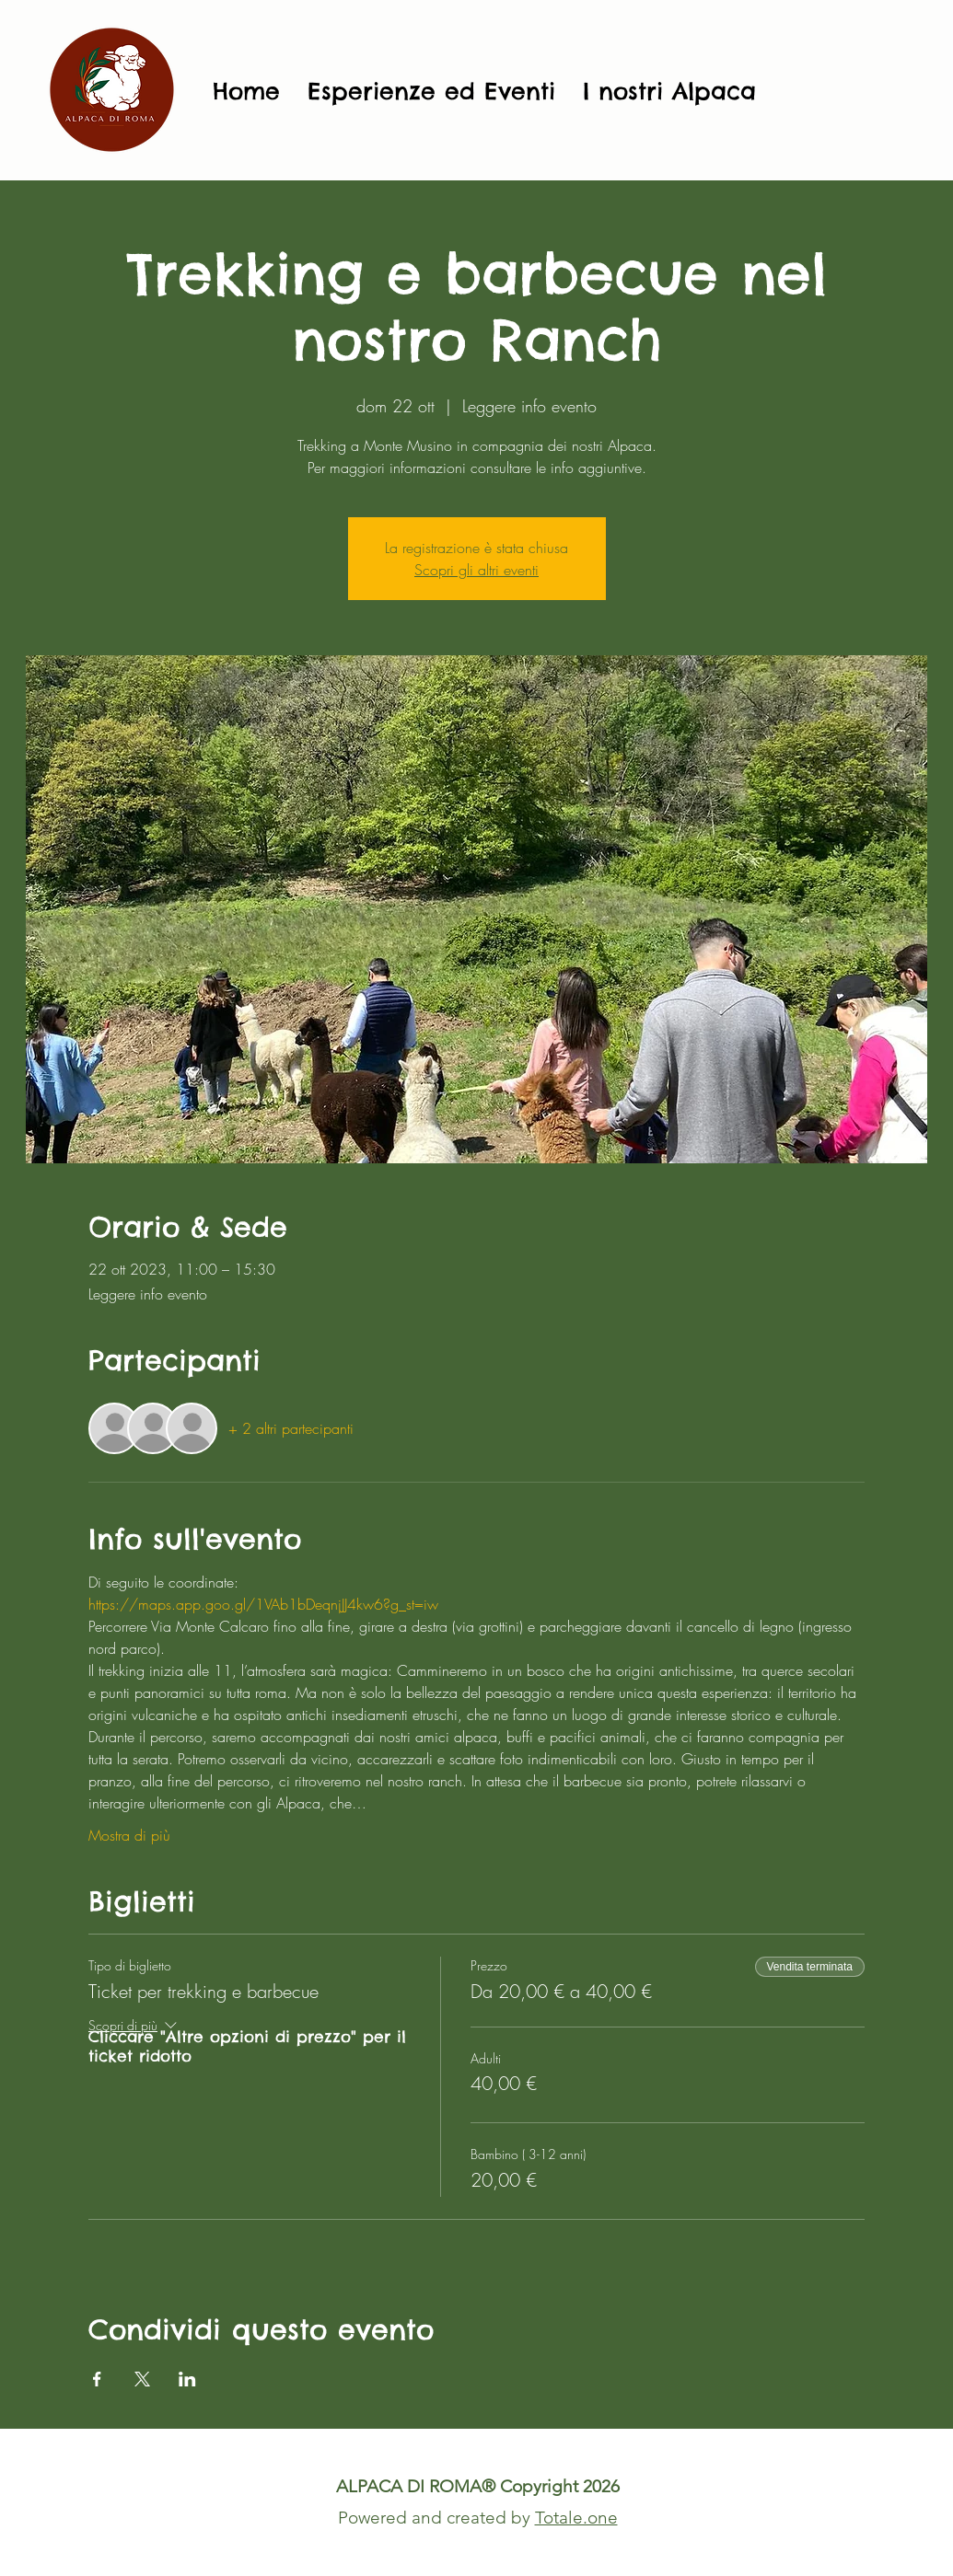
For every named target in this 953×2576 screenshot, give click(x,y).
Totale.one (576, 2517)
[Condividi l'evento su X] (142, 2379)
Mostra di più (129, 1835)
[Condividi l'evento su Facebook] (97, 2379)
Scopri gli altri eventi (476, 570)
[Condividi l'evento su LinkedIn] (187, 2379)
